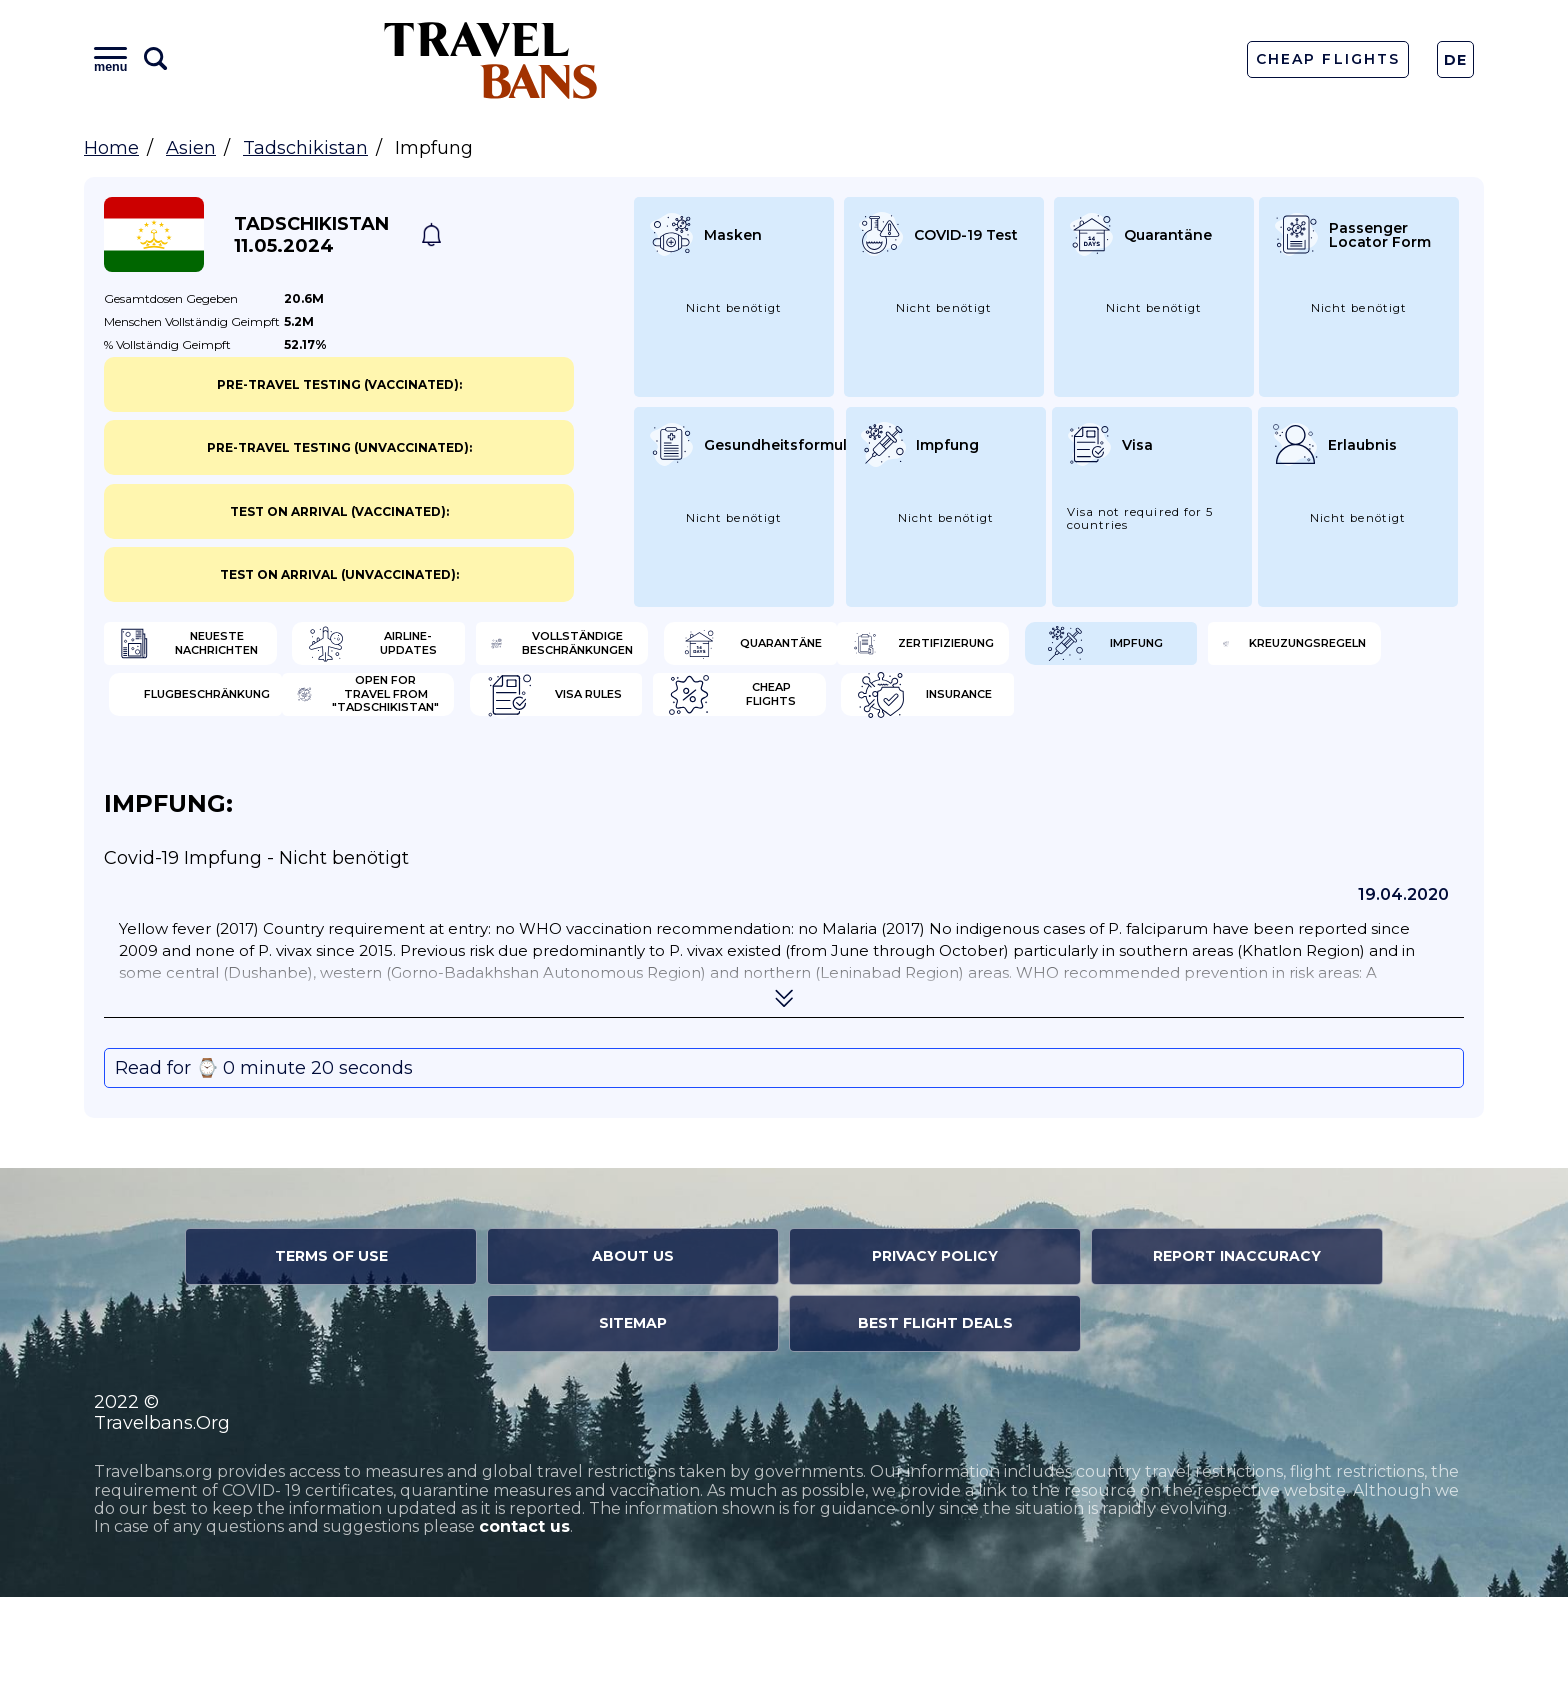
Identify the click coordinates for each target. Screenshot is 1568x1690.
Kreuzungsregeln (912, 715)
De (1456, 60)
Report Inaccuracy (1237, 1349)
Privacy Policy (935, 1349)
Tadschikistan (305, 148)
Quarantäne (1237, 650)
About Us (633, 1349)
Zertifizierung (210, 715)
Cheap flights (896, 780)
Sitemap (633, 1416)
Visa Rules (537, 780)
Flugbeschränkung (1263, 715)
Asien (191, 148)
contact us (524, 1620)
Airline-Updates (559, 650)
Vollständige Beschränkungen (932, 650)
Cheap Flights (1327, 59)
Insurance (1228, 780)
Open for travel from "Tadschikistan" (249, 780)
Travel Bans (491, 59)
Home (111, 148)
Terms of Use (331, 1349)
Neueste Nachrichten (235, 650)
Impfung (530, 715)
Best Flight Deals (935, 1416)
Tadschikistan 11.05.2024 (311, 235)
